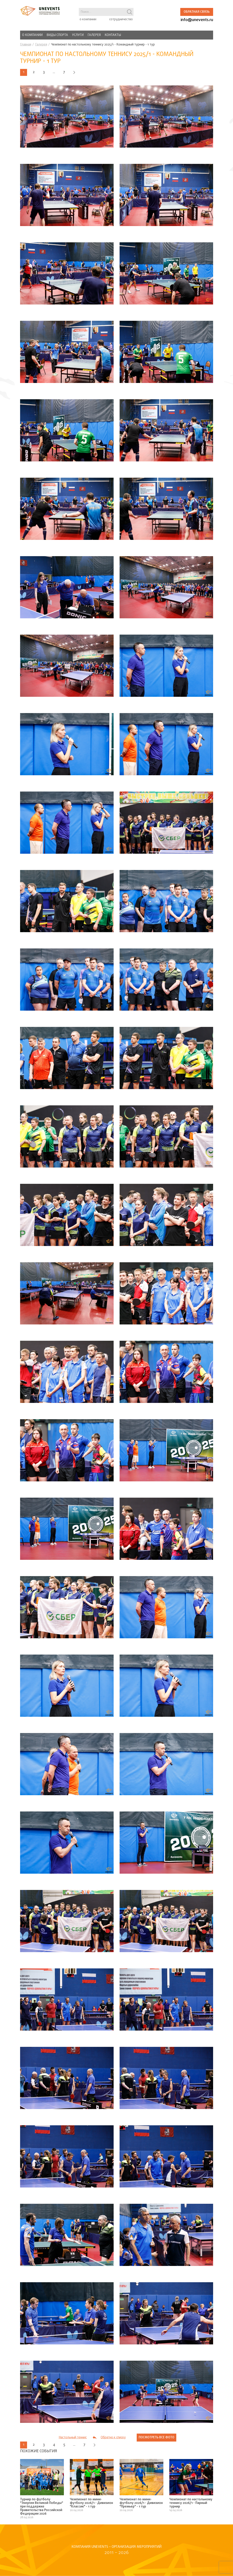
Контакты (113, 35)
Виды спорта (57, 35)
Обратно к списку (113, 2437)
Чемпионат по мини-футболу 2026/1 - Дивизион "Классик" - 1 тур (91, 2503)
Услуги (78, 35)
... (54, 72)
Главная (25, 44)
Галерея (94, 35)
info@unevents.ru (197, 20)
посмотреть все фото (156, 2437)
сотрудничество (121, 19)
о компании (88, 19)
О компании (32, 35)
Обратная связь (197, 12)
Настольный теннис (73, 2437)
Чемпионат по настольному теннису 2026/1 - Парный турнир (190, 2503)
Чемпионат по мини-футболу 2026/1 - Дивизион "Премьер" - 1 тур (141, 2503)
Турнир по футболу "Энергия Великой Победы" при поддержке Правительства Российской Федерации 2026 (41, 2506)
